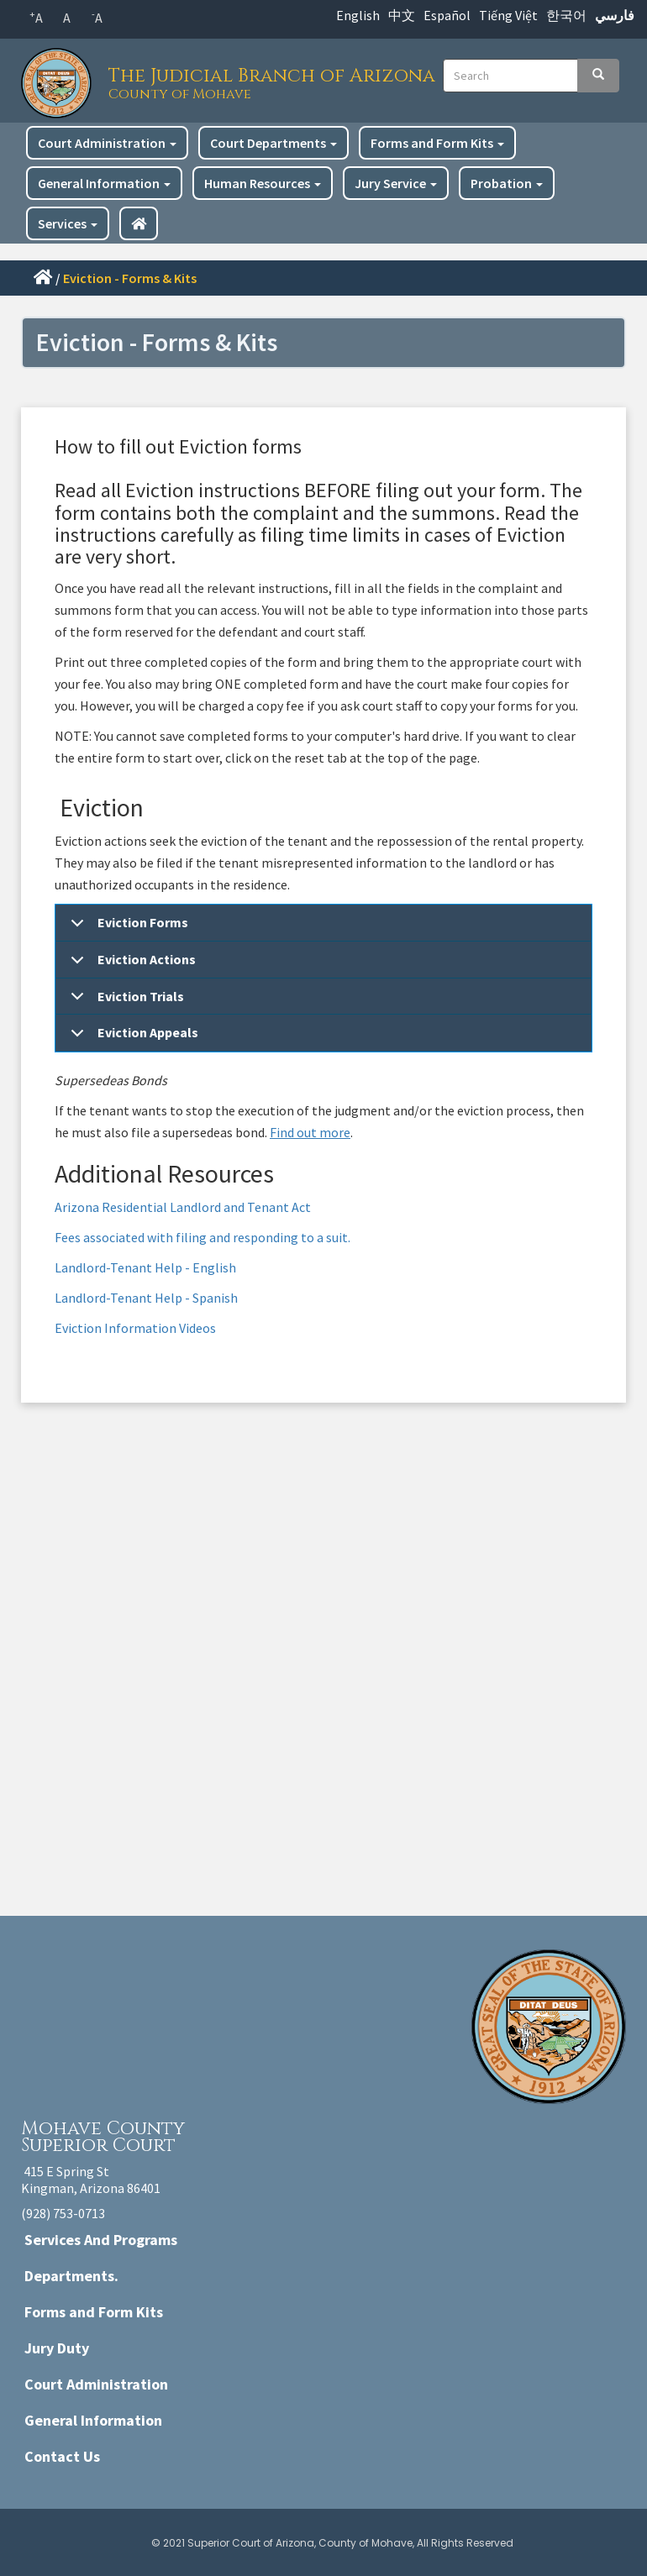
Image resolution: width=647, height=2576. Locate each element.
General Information (104, 183)
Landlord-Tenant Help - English (147, 1267)
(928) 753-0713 (63, 2213)
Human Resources (262, 183)
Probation (507, 183)
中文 (401, 15)
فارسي (614, 15)
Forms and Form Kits (437, 142)
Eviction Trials (124, 1001)
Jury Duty (56, 2348)
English (358, 15)
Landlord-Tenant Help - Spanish (146, 1297)
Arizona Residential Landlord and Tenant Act (183, 1207)
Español (447, 15)
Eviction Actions (130, 964)
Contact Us (62, 2456)
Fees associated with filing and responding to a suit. (202, 1237)
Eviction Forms (126, 928)
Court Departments (273, 142)
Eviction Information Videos (135, 1327)
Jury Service (396, 183)
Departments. (71, 2275)
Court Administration (107, 142)
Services (67, 223)
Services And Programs (100, 2239)
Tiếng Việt (508, 15)
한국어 (566, 15)
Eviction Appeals (131, 1038)
